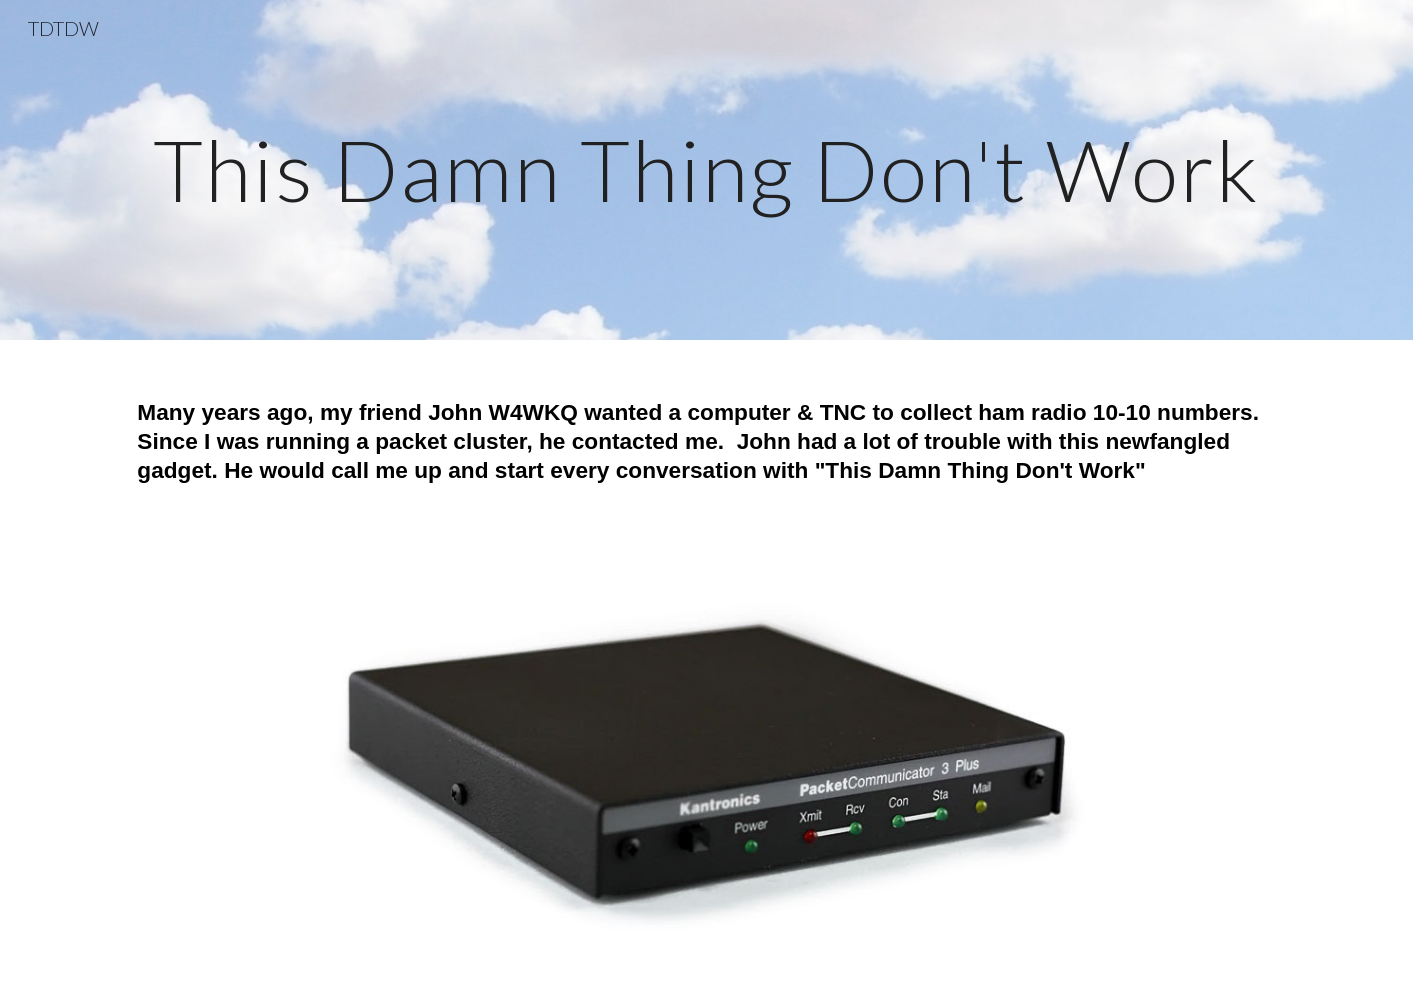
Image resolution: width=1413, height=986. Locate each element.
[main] (706, 169)
